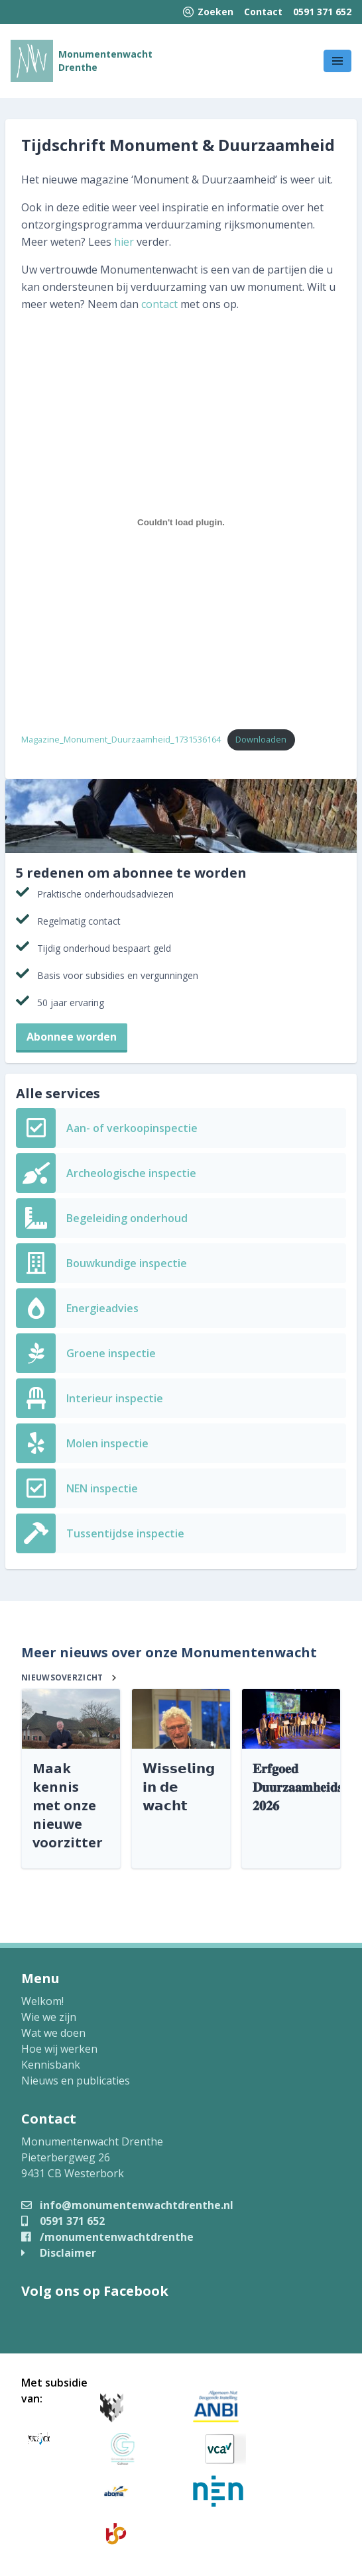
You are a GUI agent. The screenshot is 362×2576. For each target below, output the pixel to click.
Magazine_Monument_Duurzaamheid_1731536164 (121, 739)
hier (124, 241)
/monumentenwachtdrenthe (107, 2237)
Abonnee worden (72, 1036)
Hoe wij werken (59, 2048)
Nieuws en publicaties (75, 2080)
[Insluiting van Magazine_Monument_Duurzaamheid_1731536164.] (181, 522)
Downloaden (260, 739)
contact (159, 304)
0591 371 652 (322, 11)
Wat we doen (53, 2033)
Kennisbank (50, 2064)
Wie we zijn (48, 2017)
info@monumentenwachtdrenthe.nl (127, 2205)
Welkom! (42, 2001)
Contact (263, 11)
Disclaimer (58, 2252)
